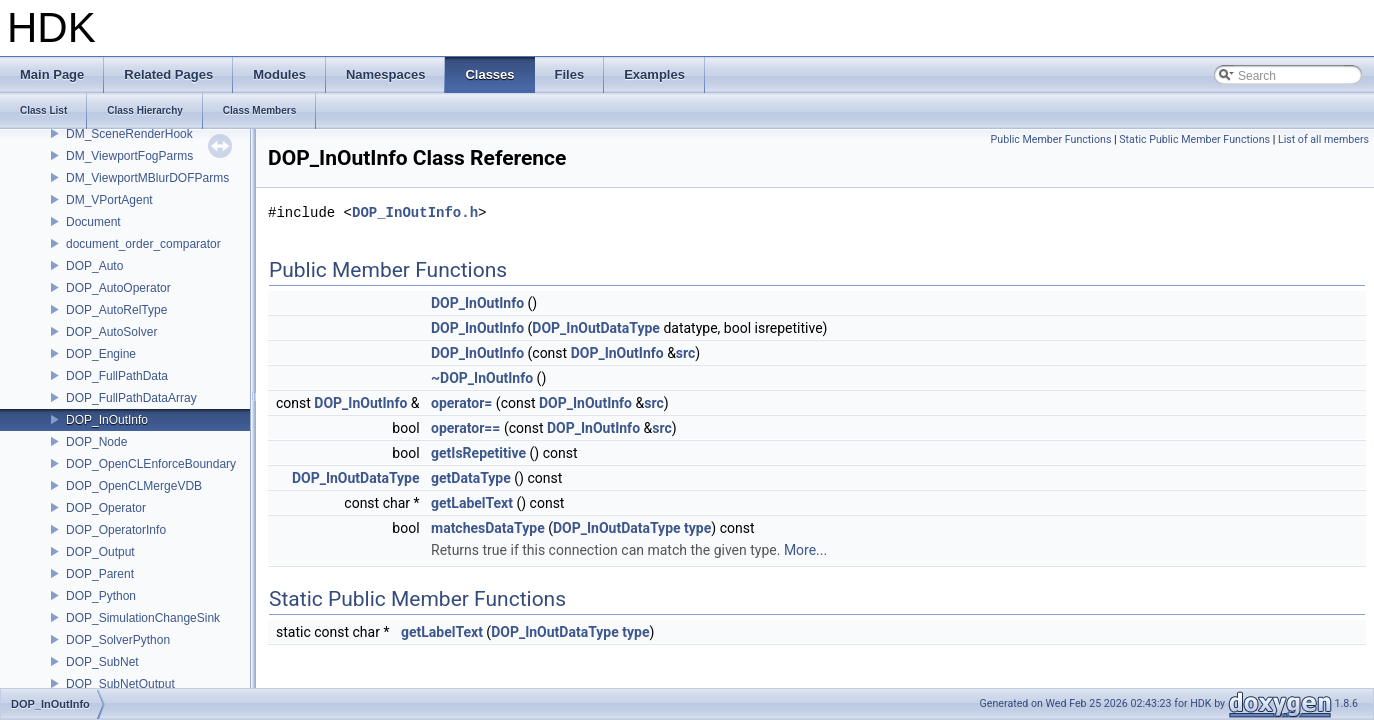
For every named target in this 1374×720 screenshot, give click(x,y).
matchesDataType (488, 528)
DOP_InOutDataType (596, 328)
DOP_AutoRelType (116, 310)
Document (93, 222)
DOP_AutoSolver (111, 332)
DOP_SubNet (102, 662)
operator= (461, 403)
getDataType (471, 478)
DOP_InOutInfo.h (415, 212)
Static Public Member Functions (1194, 139)
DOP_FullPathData (117, 376)
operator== (465, 428)
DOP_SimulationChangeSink (143, 618)
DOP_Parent (100, 574)
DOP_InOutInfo (107, 420)
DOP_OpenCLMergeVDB (134, 486)
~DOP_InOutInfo (482, 378)
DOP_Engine (101, 354)
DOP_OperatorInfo (116, 530)
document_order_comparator (143, 244)
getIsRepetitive (478, 453)
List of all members (1323, 139)
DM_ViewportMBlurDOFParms (147, 178)
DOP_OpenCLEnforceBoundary (151, 464)
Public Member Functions (1051, 139)
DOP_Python (101, 596)
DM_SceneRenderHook (129, 134)
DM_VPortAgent (109, 200)
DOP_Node (96, 442)
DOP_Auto (94, 266)
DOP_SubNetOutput (120, 684)
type (697, 528)
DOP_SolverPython (118, 640)
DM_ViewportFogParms (129, 156)
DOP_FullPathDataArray (131, 398)
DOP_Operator (106, 508)
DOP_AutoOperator (118, 288)
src (685, 353)
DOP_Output (100, 552)
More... (805, 550)
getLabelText (472, 503)
